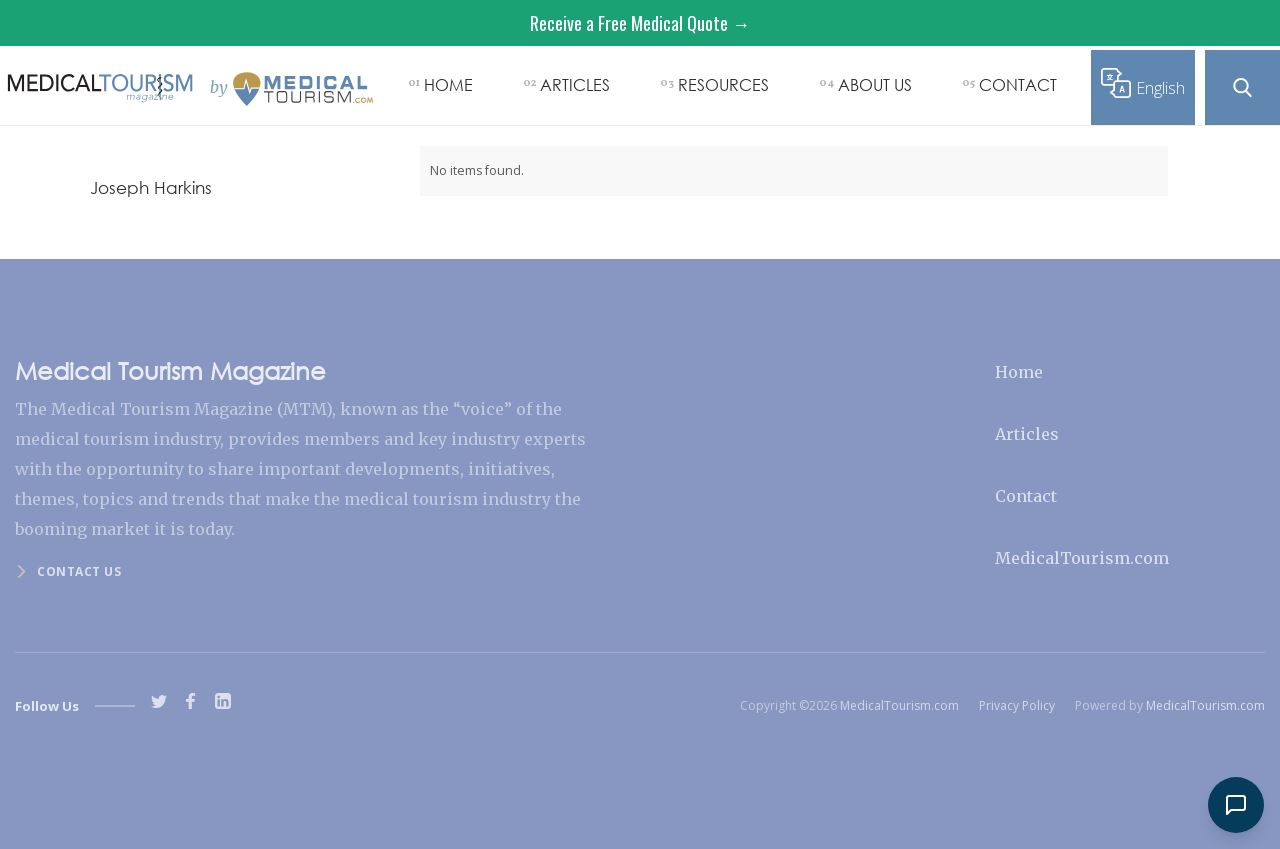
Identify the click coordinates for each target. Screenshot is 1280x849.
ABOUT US (875, 84)
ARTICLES (575, 84)
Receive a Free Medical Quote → (640, 23)
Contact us (79, 571)
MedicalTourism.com (1082, 558)
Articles (1027, 434)
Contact (1026, 496)
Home (1019, 372)
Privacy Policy (1017, 705)
